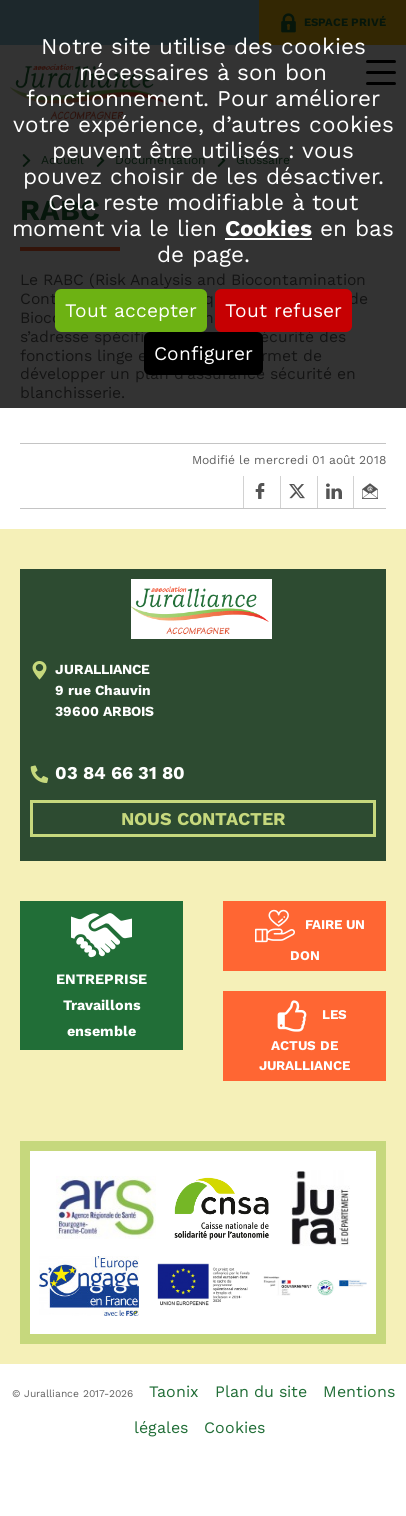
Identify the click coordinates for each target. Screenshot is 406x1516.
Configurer (203, 353)
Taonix (174, 1391)
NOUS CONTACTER (203, 818)
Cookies (268, 228)
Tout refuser (283, 310)
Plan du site (261, 1391)
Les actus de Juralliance (304, 1041)
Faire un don (327, 941)
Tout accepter (131, 310)
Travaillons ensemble (101, 1005)
